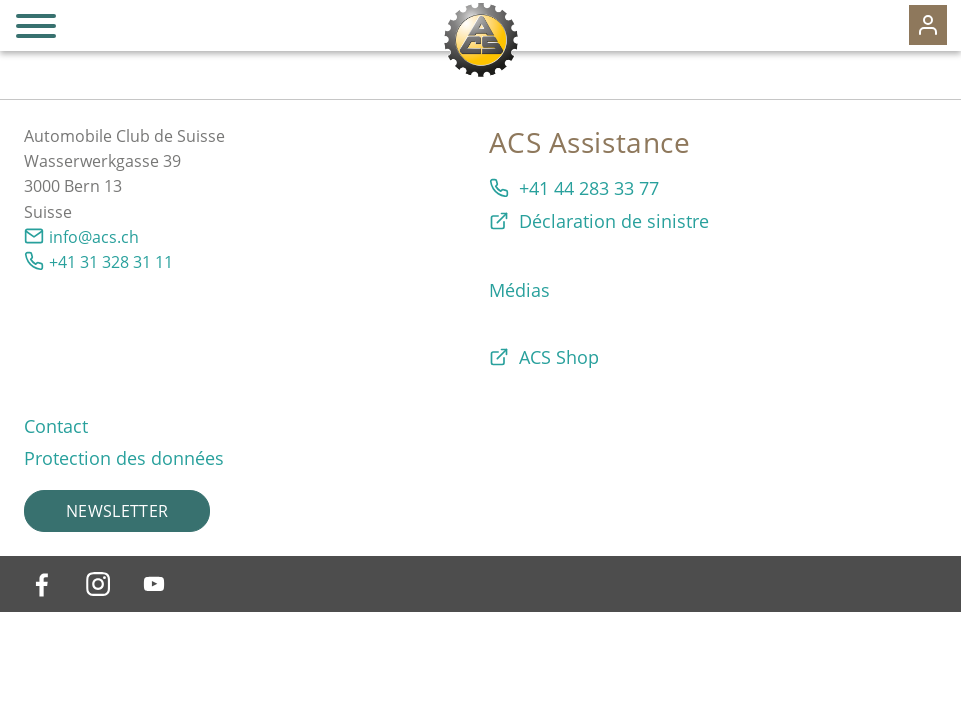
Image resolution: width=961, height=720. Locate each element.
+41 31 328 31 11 (111, 262)
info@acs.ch (94, 237)
